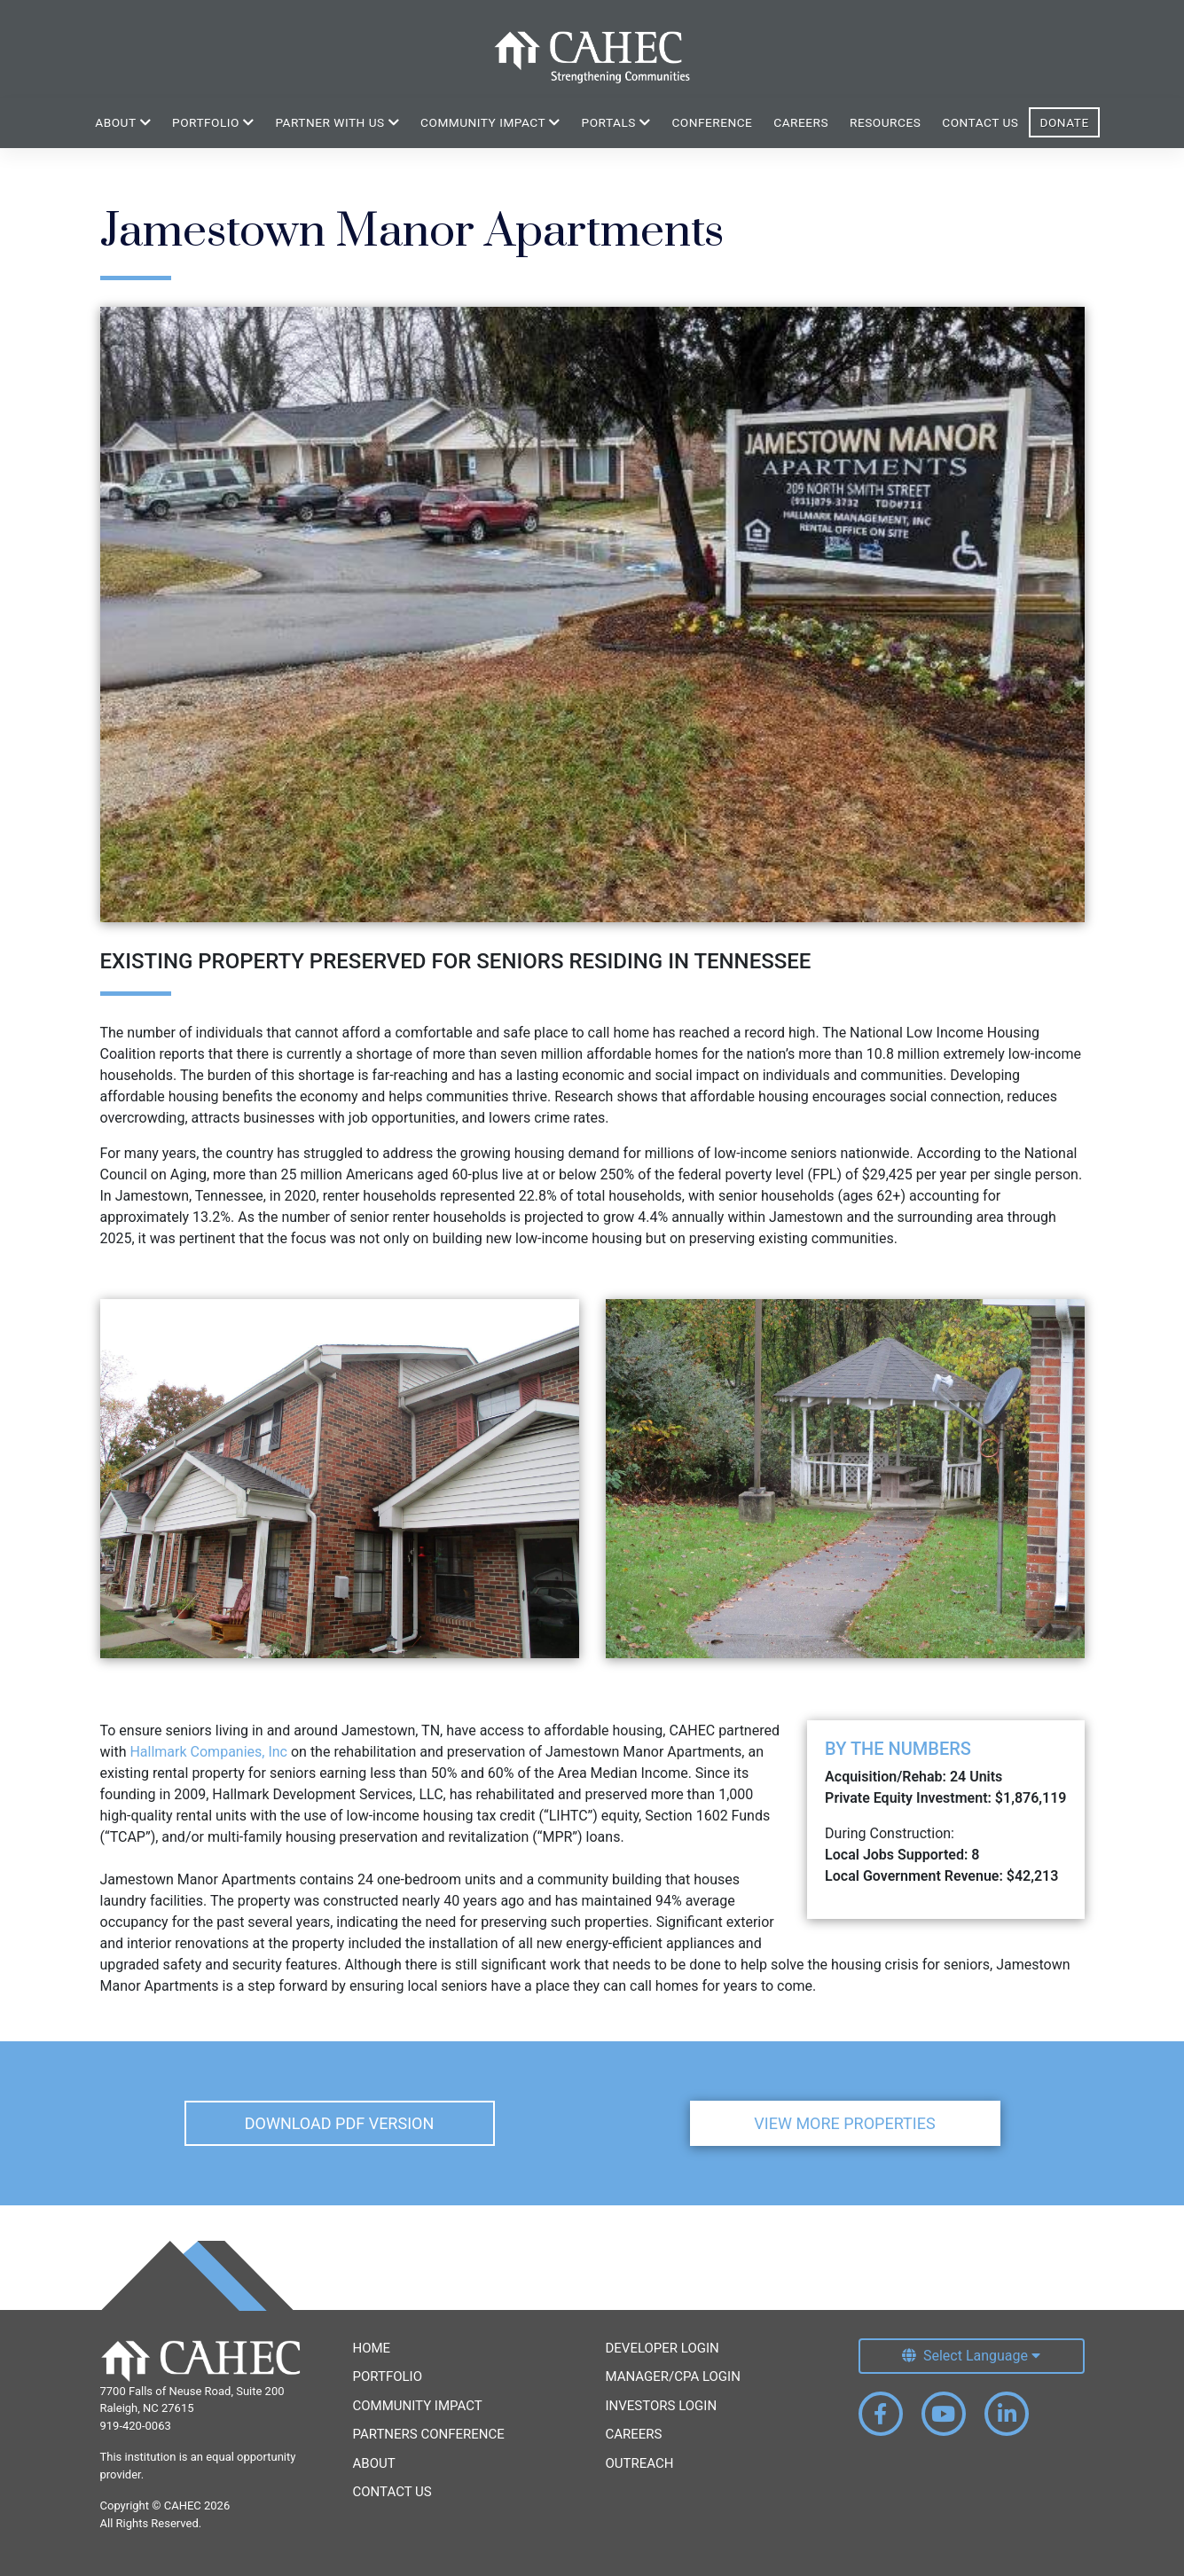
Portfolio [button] (213, 122)
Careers (800, 122)
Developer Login (662, 2348)
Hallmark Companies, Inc (210, 1751)
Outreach (640, 2463)
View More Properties (844, 2123)
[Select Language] (972, 2356)
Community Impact (417, 2406)
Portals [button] (616, 122)
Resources (885, 122)
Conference (711, 122)
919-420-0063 (135, 2425)
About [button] (123, 122)
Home (372, 2348)
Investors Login (661, 2406)
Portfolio (387, 2376)
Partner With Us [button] (337, 122)
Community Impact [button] (490, 122)
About (374, 2463)
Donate (1063, 122)
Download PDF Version (340, 2123)
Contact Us (980, 122)
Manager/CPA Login (673, 2376)
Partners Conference (429, 2434)
